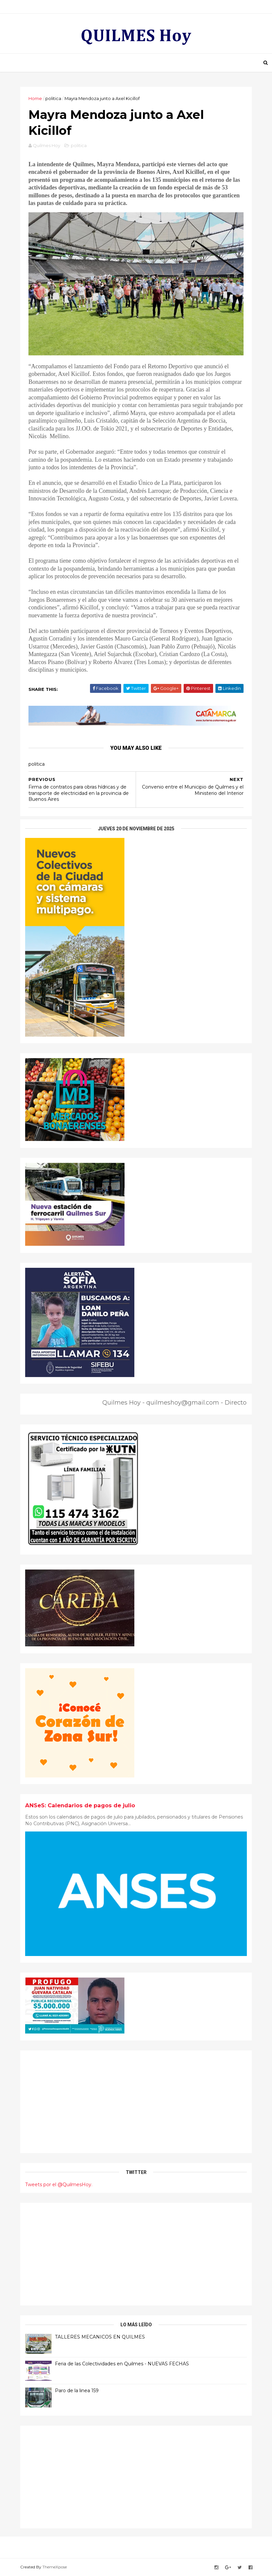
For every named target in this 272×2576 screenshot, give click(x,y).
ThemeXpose (54, 2566)
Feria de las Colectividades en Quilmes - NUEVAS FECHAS (122, 2364)
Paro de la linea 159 (77, 2391)
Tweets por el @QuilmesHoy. (58, 2185)
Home (35, 98)
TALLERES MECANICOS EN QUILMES (100, 2337)
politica (53, 98)
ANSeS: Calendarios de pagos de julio (80, 1805)
